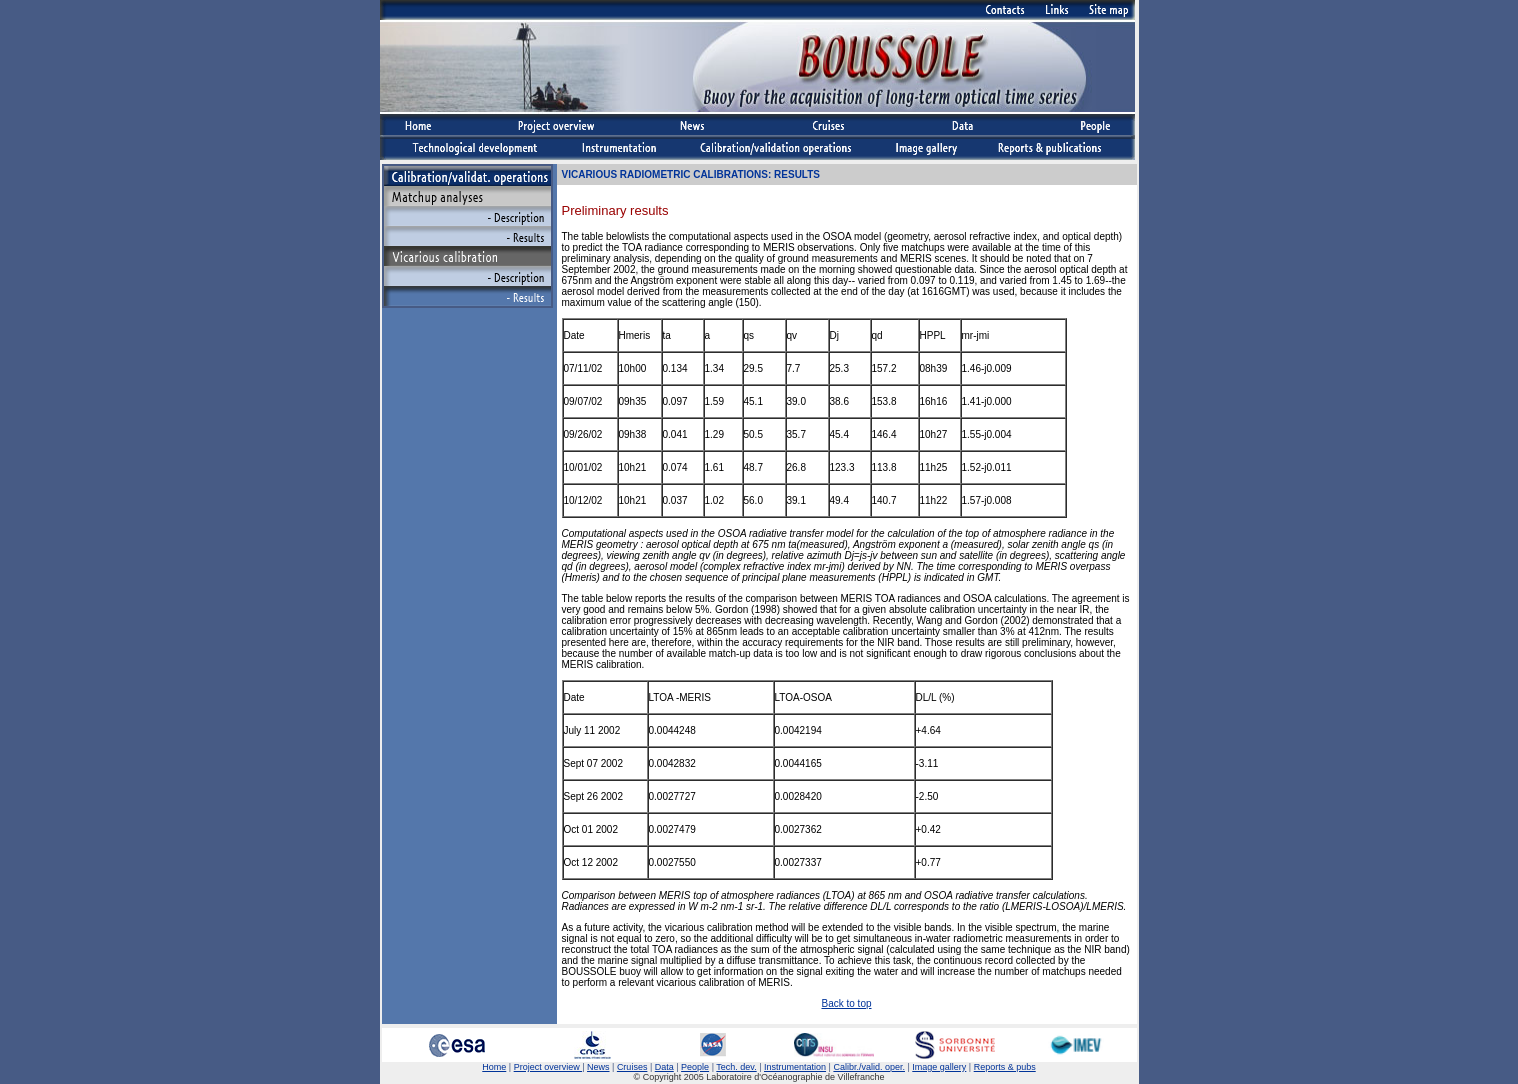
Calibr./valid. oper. (869, 1067)
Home (494, 1067)
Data (664, 1067)
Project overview (548, 1067)
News (598, 1067)
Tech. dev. (736, 1067)
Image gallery (939, 1067)
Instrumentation (795, 1067)
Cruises (632, 1067)
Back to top (846, 1003)
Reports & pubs (1005, 1067)
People (695, 1067)
